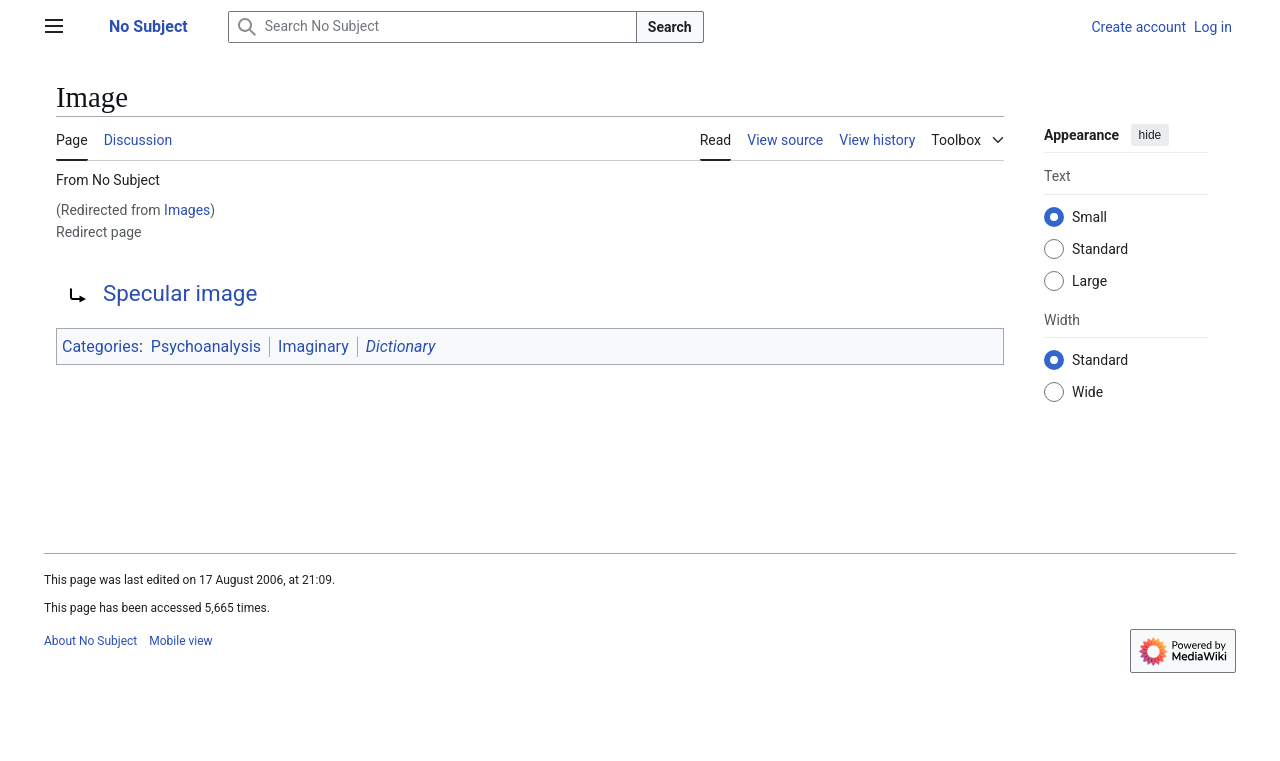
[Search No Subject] (432, 27)
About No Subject (90, 641)
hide (1150, 135)
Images (187, 210)
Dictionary (401, 346)
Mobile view (180, 641)
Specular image (180, 293)
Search (670, 27)
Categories (100, 346)
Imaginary (313, 346)
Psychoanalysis (206, 346)
